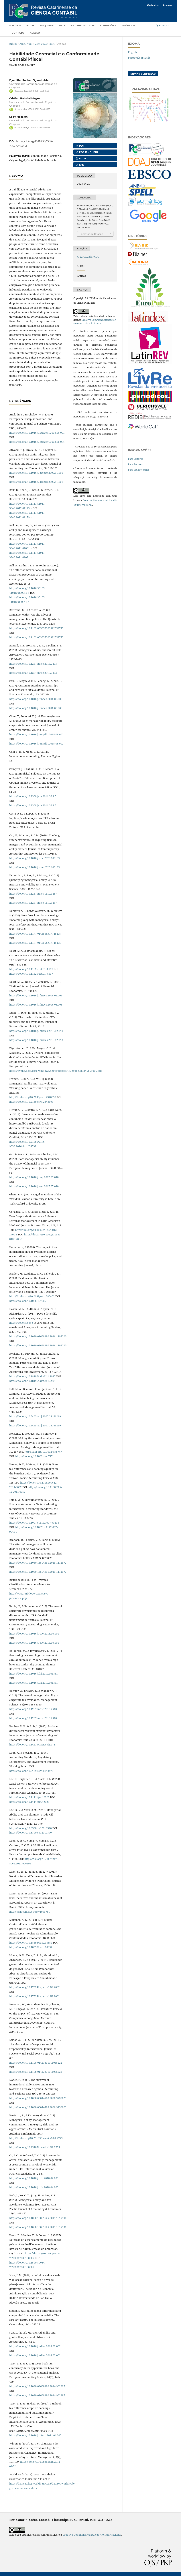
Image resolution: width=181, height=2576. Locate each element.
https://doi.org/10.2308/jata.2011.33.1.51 (33, 796)
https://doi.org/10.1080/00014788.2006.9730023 (37, 2098)
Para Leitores (135, 458)
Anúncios (128, 25)
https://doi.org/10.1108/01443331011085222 (35, 2062)
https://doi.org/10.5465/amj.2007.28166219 (35, 1416)
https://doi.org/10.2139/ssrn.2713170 (31, 1771)
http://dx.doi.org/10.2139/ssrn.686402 (32, 1296)
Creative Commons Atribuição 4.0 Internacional (92, 2534)
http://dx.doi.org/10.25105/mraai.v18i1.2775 (36, 2138)
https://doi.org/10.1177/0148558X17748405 (35, 933)
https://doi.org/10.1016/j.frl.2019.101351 (33, 1673)
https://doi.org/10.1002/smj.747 (43, 1451)
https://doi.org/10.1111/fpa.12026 (29, 1797)
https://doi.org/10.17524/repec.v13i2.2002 (34, 1987)
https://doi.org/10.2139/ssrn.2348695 (31, 1101)
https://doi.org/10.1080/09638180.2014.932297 (37, 2386)
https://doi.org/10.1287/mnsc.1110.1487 (33, 893)
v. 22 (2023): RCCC (45, 43)
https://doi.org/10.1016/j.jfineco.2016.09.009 (35, 699)
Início (13, 43)
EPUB (82, 158)
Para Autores (135, 464)
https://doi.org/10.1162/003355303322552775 (36, 628)
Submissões (108, 25)
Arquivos (47, 25)
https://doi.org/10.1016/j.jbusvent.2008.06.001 (37, 432)
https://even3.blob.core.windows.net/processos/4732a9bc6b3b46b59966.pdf (55, 1070)
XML (81, 164)
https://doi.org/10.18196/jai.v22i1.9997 (32, 1376)
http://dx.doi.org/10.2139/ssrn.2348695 (32, 1097)
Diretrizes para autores (77, 25)
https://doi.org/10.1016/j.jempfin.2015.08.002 (36, 734)
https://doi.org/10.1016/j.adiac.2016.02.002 (35, 2346)
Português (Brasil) (139, 57)
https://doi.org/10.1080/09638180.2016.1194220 (37, 1336)
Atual (30, 25)
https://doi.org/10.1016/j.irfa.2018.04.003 (33, 2178)
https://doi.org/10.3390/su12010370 (30, 1828)
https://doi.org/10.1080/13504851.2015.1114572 (37, 1562)
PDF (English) (88, 152)
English (132, 52)
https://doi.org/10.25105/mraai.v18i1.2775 (34, 2147)
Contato (18, 32)
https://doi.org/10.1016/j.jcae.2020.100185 (34, 858)
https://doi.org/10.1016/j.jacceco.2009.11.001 (36, 472)
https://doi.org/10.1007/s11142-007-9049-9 (34, 1522)
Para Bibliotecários (138, 469)
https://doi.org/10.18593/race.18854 (30, 1942)
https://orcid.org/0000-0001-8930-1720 (31, 91)
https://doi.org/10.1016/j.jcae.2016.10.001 (34, 1633)
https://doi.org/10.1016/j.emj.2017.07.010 (34, 1177)
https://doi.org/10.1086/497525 (27, 1301)
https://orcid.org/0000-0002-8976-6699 (32, 127)
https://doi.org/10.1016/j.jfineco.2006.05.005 (35, 995)
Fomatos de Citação (91, 233)
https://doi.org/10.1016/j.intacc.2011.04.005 (35, 2435)
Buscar (162, 25)
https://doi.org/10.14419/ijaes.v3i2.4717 (33, 1744)
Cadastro (153, 5)
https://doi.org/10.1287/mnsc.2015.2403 (33, 663)
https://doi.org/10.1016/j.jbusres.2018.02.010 (36, 1031)
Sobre (14, 25)
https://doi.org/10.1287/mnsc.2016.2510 (33, 1709)
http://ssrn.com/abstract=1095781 (29, 1911)
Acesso (35, 32)
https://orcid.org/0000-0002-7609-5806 (32, 109)
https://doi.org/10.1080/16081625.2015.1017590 (37, 2218)
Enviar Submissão (143, 73)
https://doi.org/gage (21, 1322)
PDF (81, 145)
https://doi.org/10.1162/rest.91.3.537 (31, 969)
